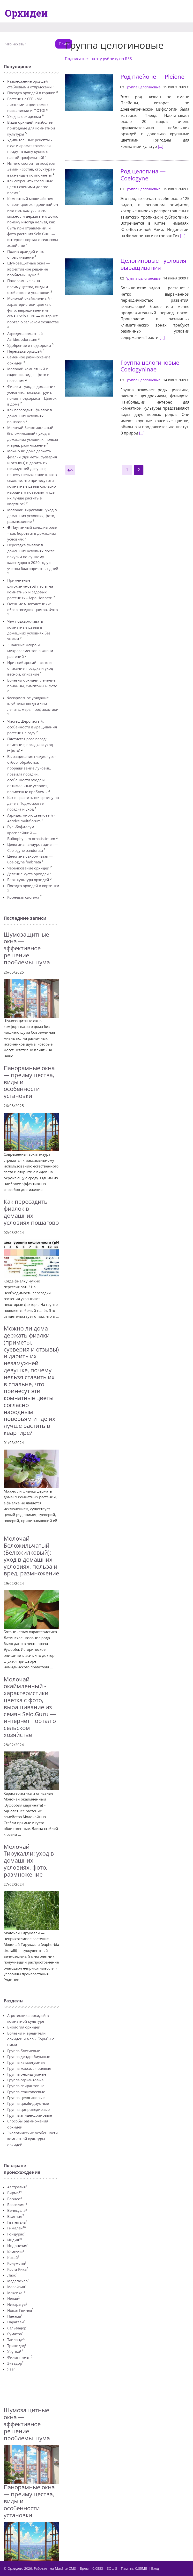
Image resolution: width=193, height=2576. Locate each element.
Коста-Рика (17, 2269)
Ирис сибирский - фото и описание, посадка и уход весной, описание (30, 668)
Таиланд (16, 2339)
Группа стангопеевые (26, 2091)
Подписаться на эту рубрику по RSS (98, 58)
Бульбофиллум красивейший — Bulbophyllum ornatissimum (31, 832)
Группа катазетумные (26, 2062)
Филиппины (19, 2357)
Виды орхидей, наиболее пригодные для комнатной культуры (31, 128)
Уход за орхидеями (24, 116)
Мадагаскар (18, 2280)
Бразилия (17, 2204)
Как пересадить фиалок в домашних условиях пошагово (29, 415)
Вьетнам (15, 2216)
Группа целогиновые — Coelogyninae (153, 365)
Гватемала (17, 2222)
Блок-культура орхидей (28, 879)
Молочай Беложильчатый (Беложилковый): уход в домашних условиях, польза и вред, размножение (31, 1555)
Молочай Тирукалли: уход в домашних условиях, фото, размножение (32, 515)
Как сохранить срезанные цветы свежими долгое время (30, 186)
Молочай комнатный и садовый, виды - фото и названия (28, 374)
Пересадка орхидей (24, 351)
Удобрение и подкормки (29, 345)
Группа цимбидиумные (28, 2103)
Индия (14, 2239)
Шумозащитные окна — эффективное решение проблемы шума (28, 269)
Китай (13, 2257)
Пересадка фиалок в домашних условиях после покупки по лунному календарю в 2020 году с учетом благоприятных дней (32, 556)
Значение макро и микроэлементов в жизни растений (30, 650)
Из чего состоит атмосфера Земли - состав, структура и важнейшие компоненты (31, 169)
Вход (155, 2568)
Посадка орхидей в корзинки (33, 885)
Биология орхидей (23, 2027)
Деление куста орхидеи (28, 873)
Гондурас (16, 2234)
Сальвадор (17, 2328)
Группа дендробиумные (28, 2056)
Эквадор (15, 2363)
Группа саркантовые (25, 2080)
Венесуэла (17, 2210)
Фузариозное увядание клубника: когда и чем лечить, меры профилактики (33, 703)
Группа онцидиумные (26, 2074)
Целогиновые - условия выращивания (153, 263)
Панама (14, 2316)
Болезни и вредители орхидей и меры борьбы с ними (30, 2039)
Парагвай (16, 2322)
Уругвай (15, 2351)
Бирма (14, 2192)
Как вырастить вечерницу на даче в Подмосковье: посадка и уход (33, 803)
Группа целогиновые (143, 87)
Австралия (17, 2187)
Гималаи (16, 2228)
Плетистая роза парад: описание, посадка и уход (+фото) (30, 744)
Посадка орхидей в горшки (31, 92)
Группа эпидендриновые (29, 2115)
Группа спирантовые (25, 2085)
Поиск (64, 43)
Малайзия (16, 2286)
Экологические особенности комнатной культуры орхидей (32, 2138)
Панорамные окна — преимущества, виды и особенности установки (28, 286)
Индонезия (18, 2245)
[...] (160, 146)
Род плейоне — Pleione (152, 76)
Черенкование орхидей (28, 868)
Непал (13, 2298)
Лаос (12, 2275)
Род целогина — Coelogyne (143, 174)
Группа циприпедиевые (28, 2109)
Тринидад (16, 2345)
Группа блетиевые (23, 2050)
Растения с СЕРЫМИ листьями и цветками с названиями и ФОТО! (27, 104)
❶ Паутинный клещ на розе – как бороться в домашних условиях (32, 533)
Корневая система (23, 897)
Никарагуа (17, 2304)
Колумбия (16, 2263)
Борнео (14, 2198)
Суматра (15, 2333)
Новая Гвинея (20, 2310)
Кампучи (15, 2251)
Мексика (16, 2292)
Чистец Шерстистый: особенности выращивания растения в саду (32, 727)
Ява (11, 2369)
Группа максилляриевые (29, 2068)
